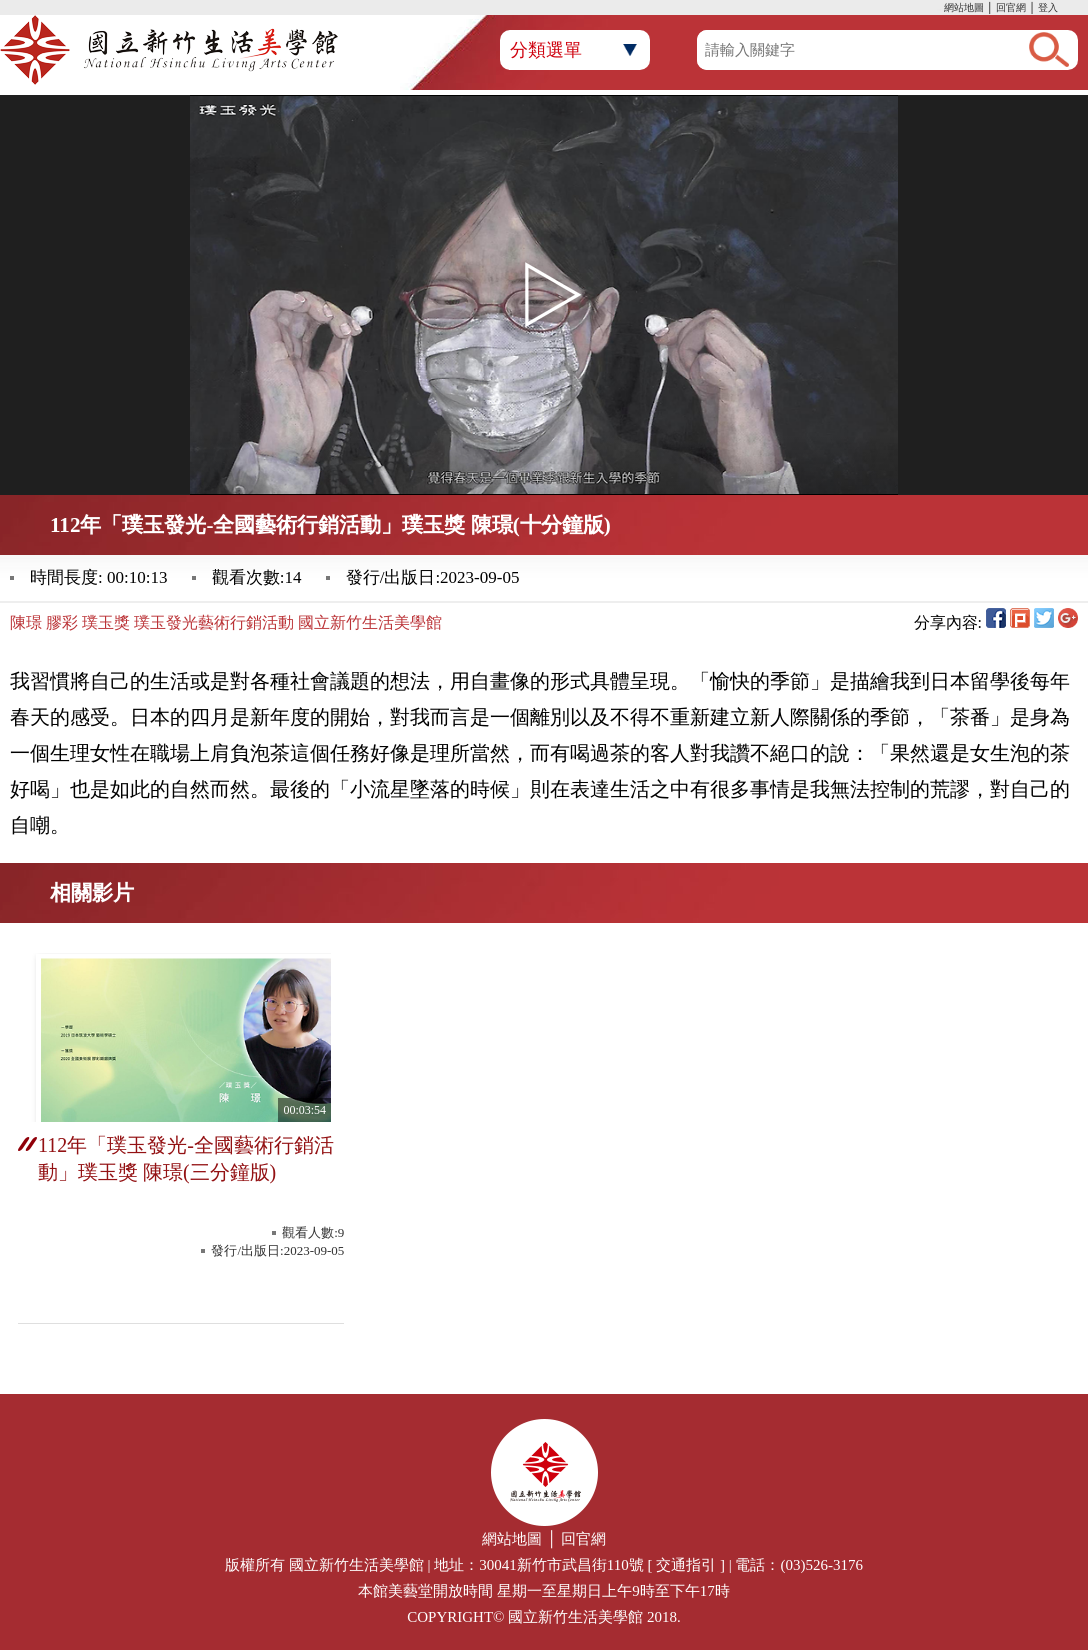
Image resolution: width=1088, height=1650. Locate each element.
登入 (1048, 7)
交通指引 (686, 1565)
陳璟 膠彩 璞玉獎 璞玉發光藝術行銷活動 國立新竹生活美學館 (226, 622)
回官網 (1011, 7)
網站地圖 (964, 7)
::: (939, 9)
